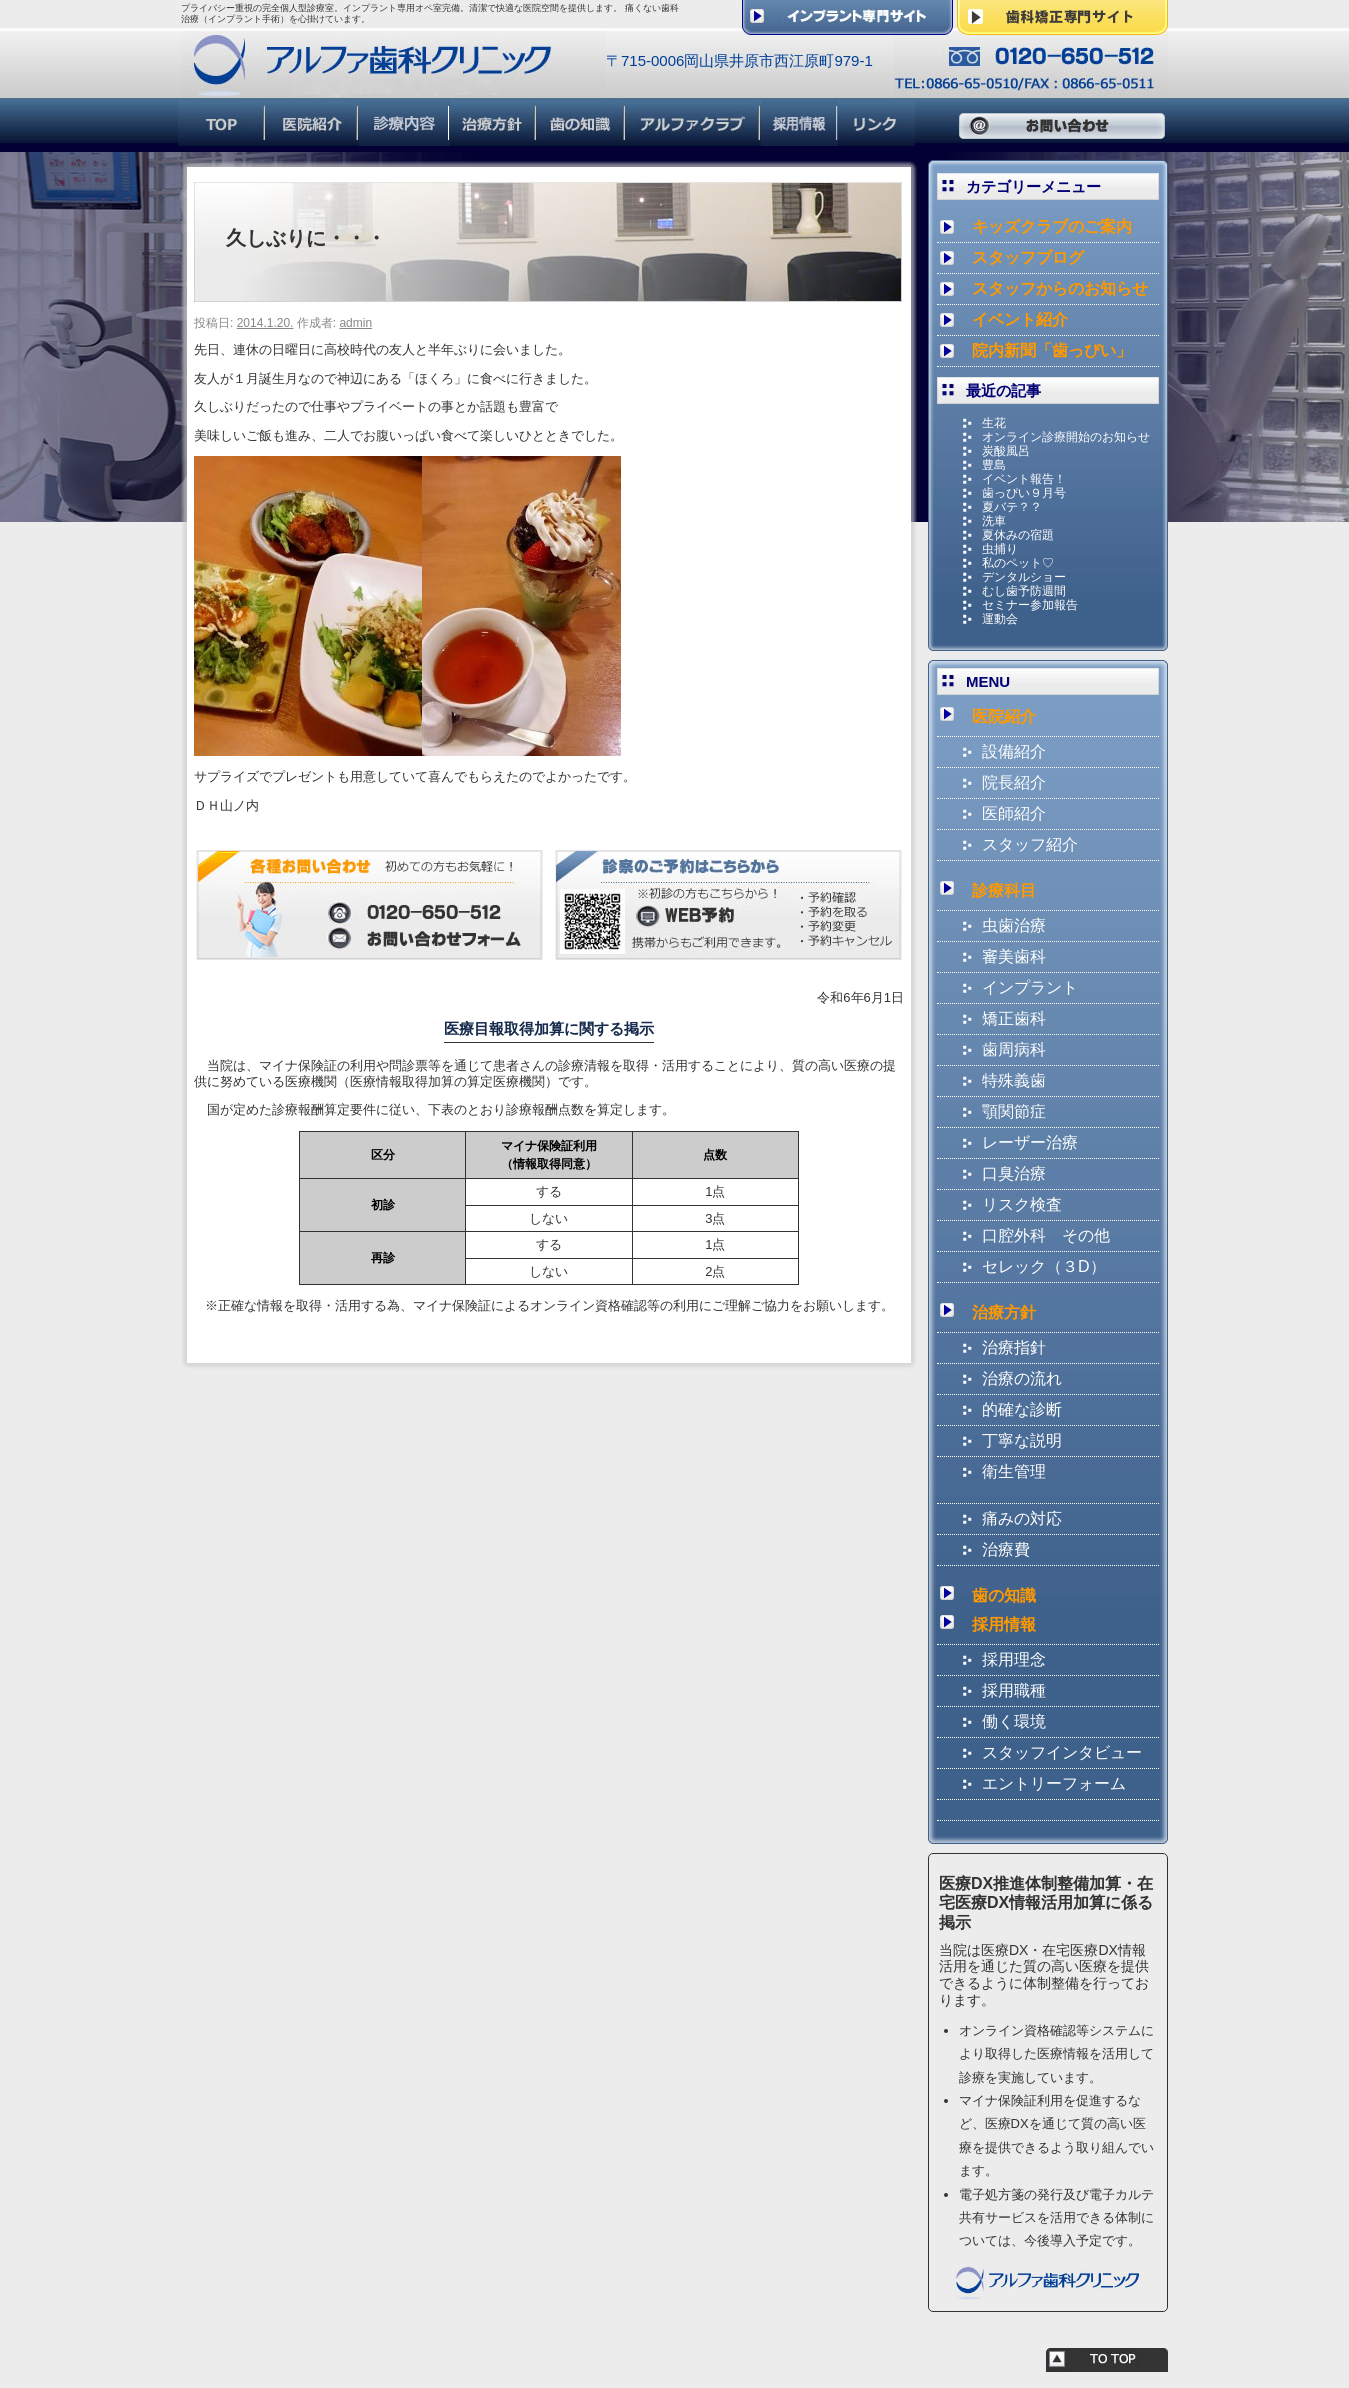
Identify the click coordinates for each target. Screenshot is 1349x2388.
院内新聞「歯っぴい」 (1052, 350)
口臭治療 (1014, 1173)
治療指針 (1014, 1347)
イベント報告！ (1024, 479)
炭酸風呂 (1006, 451)
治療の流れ (1022, 1378)
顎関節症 (1014, 1111)
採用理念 (1014, 1659)
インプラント (1030, 987)
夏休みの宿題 (1018, 535)
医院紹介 (1004, 716)
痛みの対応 (1022, 1518)
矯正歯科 (1014, 1018)
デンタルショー (1024, 577)
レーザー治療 (1030, 1142)
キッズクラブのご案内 (1052, 226)
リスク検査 (1022, 1204)
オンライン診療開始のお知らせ (1066, 437)
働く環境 (1014, 1721)
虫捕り (1000, 549)
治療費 (1006, 1549)
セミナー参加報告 (1030, 605)
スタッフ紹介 (1030, 844)
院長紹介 (1014, 782)
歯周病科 (1014, 1049)
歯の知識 (1004, 1595)
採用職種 (1014, 1690)
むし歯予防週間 (1024, 591)
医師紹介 (1014, 813)
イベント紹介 (1020, 319)
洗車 (994, 521)
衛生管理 (1014, 1471)
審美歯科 (1014, 956)
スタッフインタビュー (1062, 1752)
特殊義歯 (1014, 1080)
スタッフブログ (1028, 257)
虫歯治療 (1014, 925)
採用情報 (1004, 1624)
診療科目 (1004, 890)
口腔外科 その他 (1046, 1235)
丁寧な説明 (1022, 1440)
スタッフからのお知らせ (1060, 288)
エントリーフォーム (1054, 1783)
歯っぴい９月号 (1024, 493)
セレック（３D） (1044, 1266)
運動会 (1000, 619)
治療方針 (1004, 1312)
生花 (994, 423)
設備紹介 (1014, 751)
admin (355, 323)
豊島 (994, 465)
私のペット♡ (1018, 563)
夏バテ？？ (1012, 507)
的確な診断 (1022, 1409)
